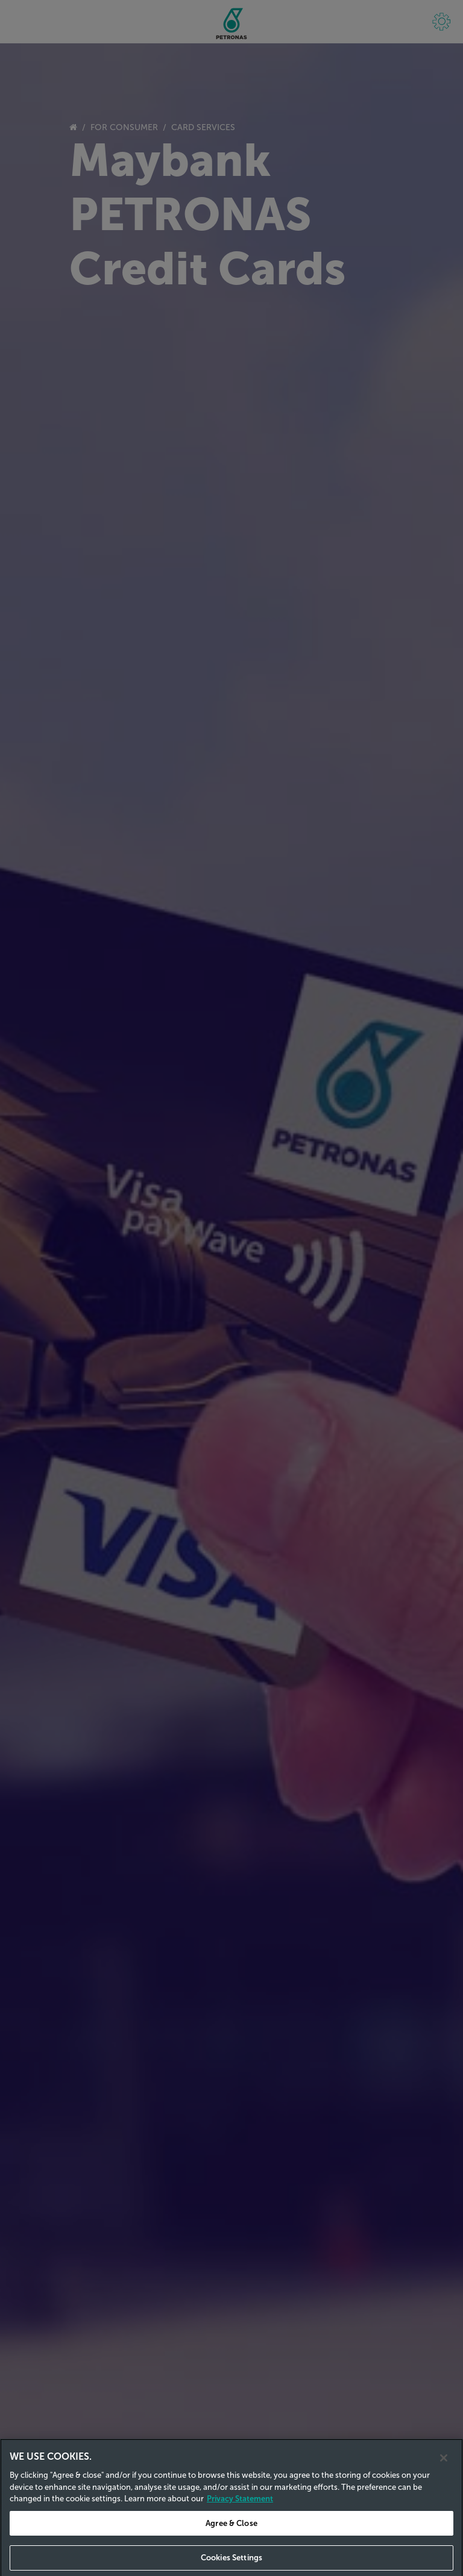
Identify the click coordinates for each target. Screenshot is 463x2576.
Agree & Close (231, 2531)
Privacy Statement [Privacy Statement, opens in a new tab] (240, 2507)
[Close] (443, 2467)
